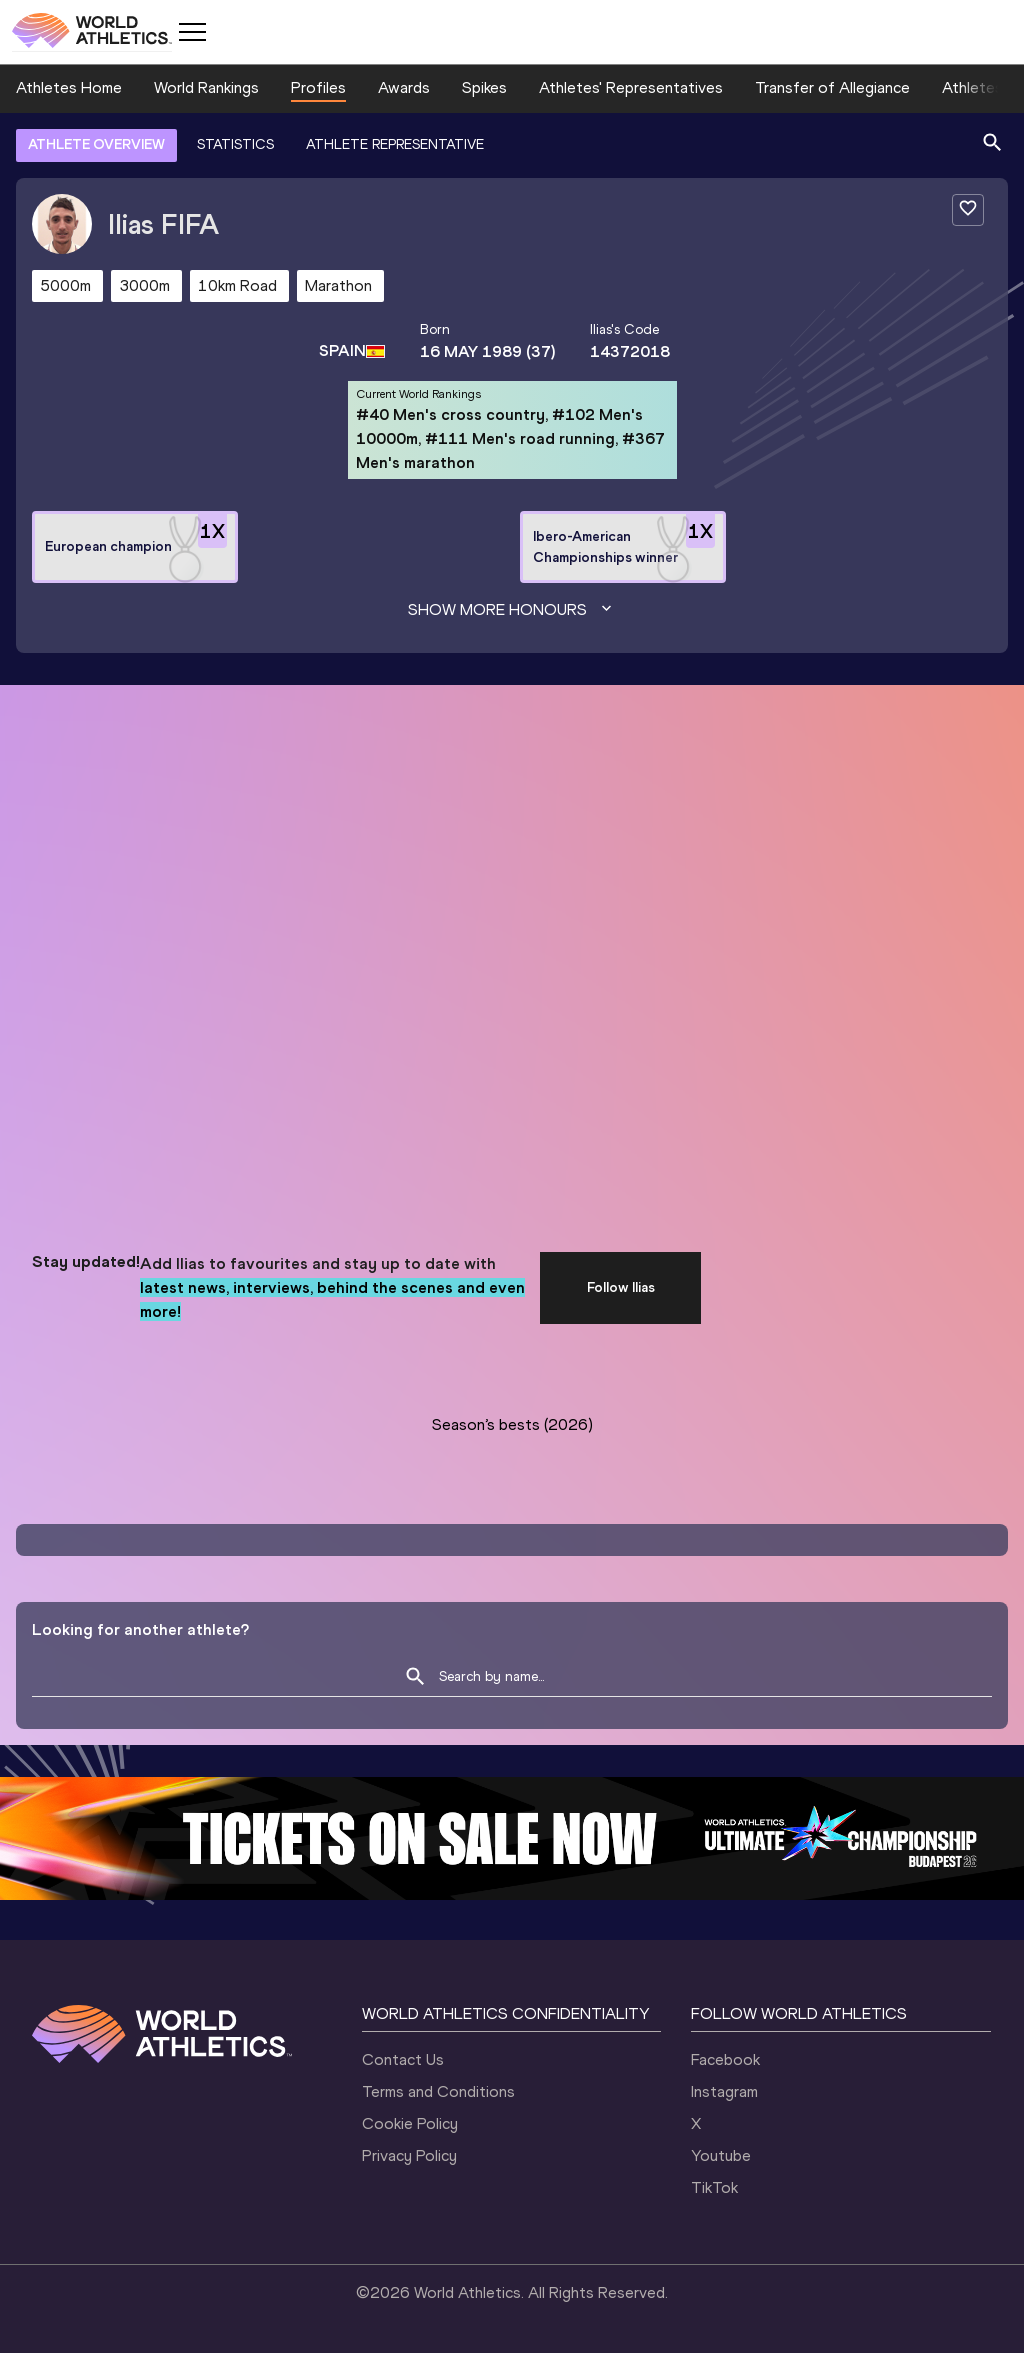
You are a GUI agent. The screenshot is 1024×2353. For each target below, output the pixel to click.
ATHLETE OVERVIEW (96, 144)
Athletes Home (69, 87)
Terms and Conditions (438, 2091)
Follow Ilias (621, 1287)
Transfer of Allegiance (832, 87)
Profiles (318, 87)
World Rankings (206, 87)
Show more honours (512, 610)
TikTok (714, 2187)
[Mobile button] (192, 32)
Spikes (484, 87)
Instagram (724, 2091)
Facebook (725, 2059)
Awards (404, 87)
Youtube (721, 2155)
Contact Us (403, 2059)
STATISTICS (235, 144)
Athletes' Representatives (631, 87)
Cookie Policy (410, 2123)
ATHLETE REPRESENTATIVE (395, 144)
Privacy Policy (409, 2155)
